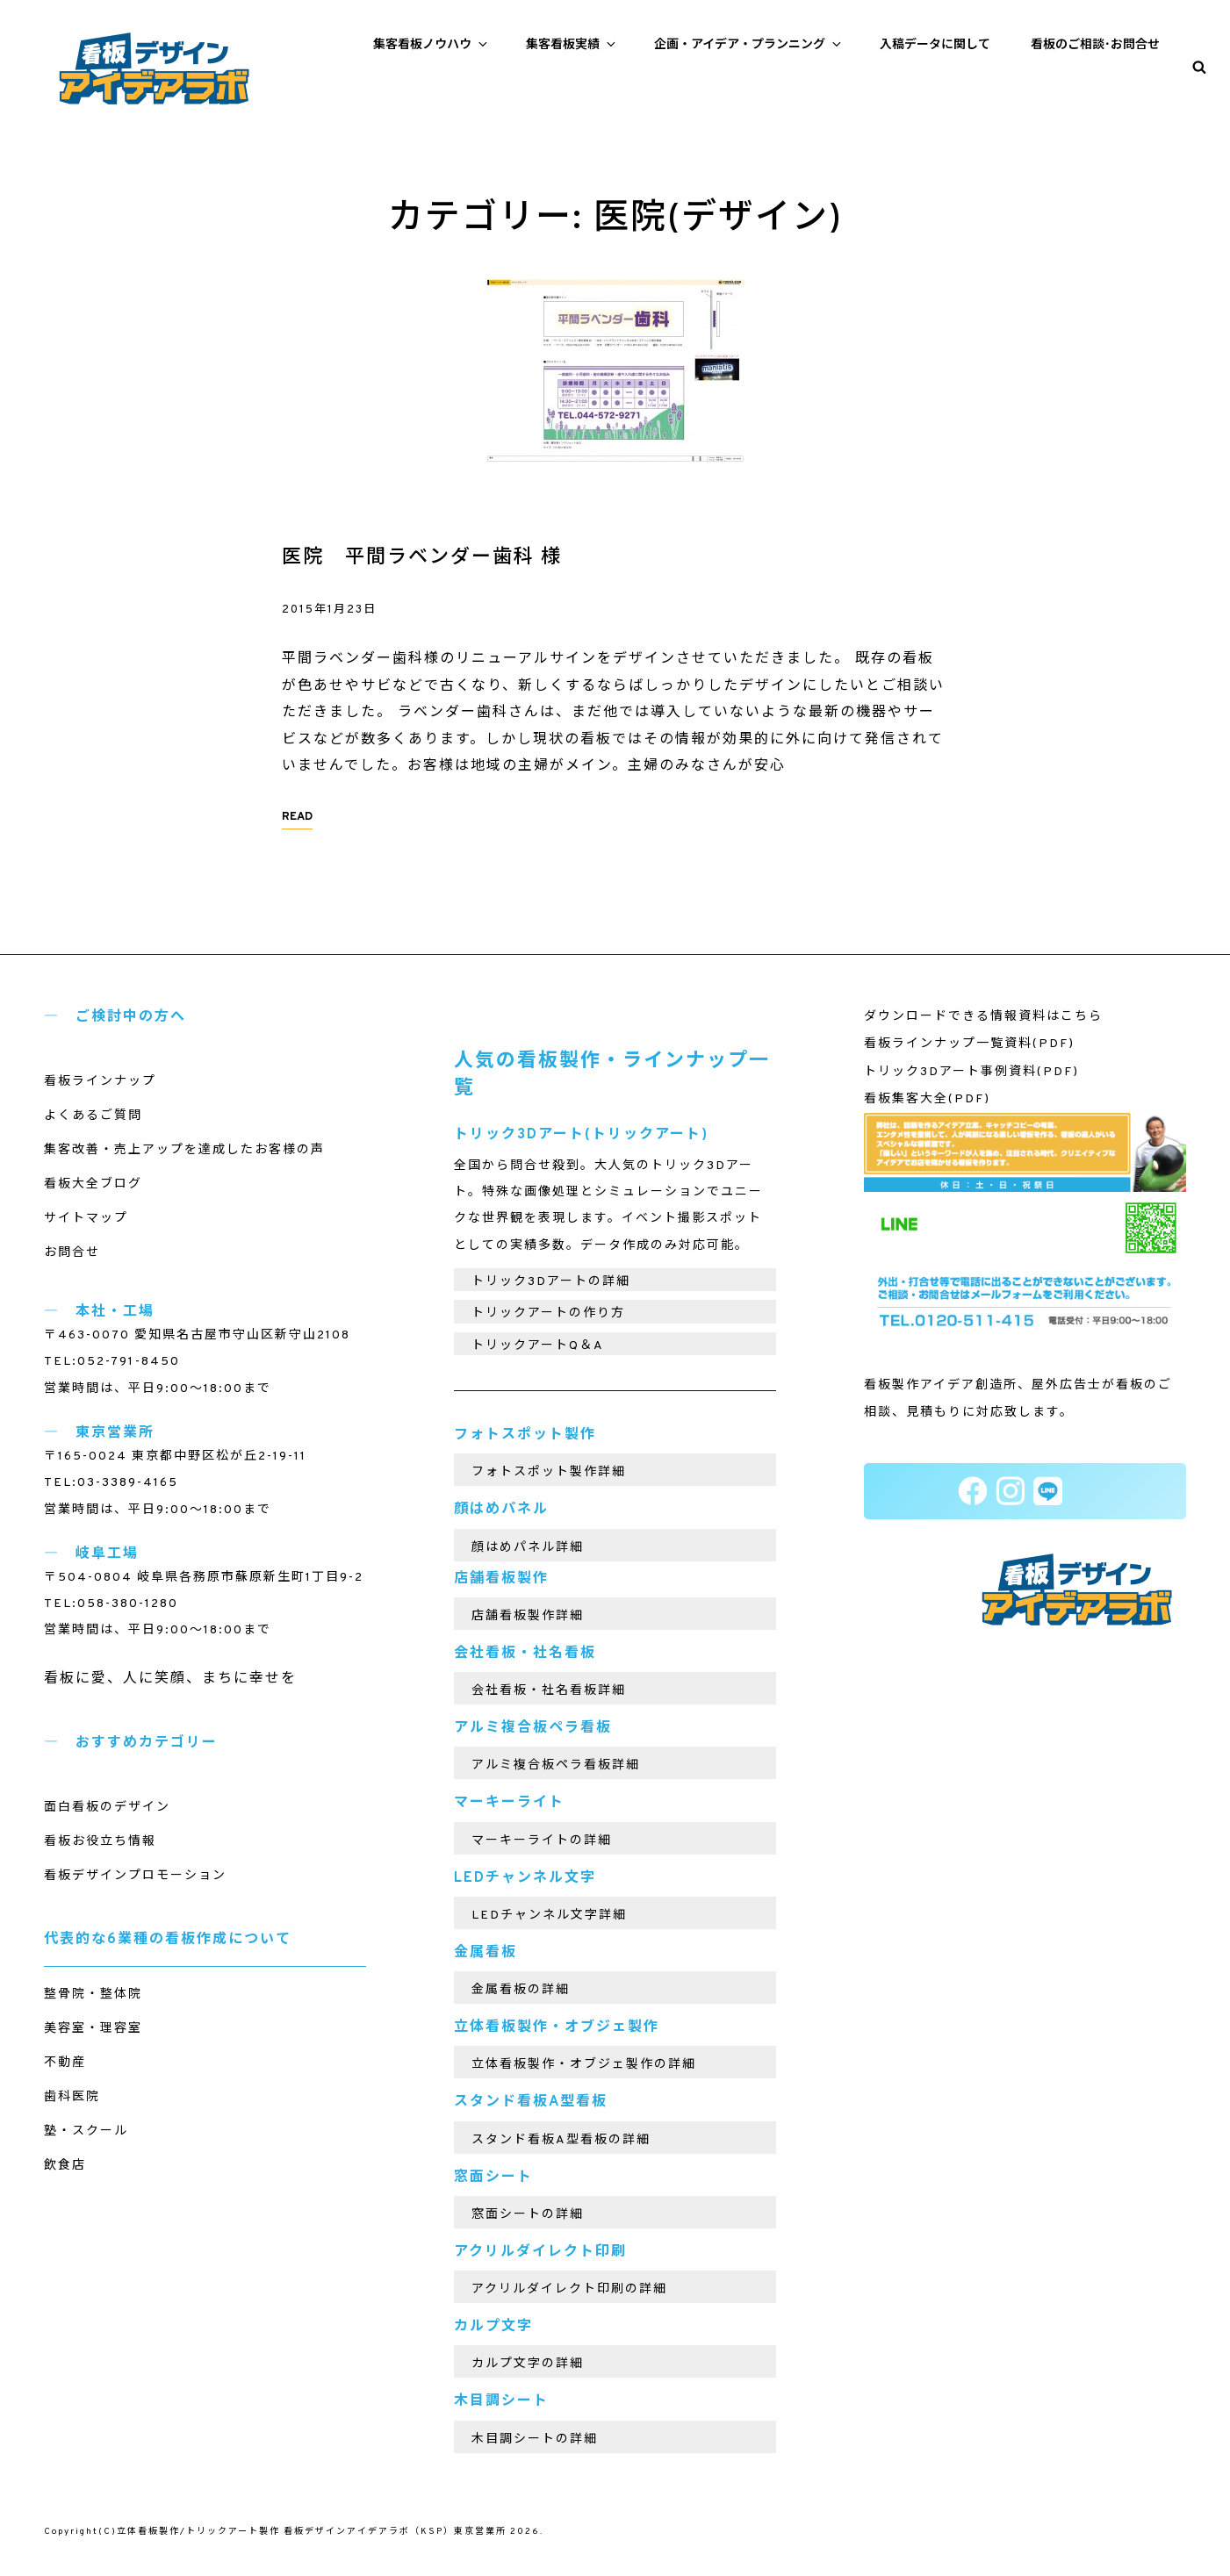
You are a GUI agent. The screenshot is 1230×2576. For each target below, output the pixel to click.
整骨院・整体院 (93, 1994)
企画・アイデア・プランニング (749, 45)
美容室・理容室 (93, 2028)
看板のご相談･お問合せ (1095, 45)
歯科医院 (72, 2097)
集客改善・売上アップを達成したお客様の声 (184, 1150)
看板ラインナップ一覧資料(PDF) (969, 1044)
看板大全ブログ (93, 1184)
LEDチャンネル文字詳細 (549, 1915)
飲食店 (65, 2165)
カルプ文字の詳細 (527, 2364)
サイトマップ (86, 1218)
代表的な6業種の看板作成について (167, 1939)
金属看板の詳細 (520, 1990)
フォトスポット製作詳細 (548, 1472)
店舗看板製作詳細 (527, 1616)
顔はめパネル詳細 (527, 1547)
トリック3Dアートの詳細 (550, 1281)
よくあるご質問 (93, 1116)
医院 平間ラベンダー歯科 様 (422, 558)
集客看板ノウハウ (431, 45)
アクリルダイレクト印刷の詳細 (569, 2289)
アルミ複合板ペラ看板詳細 (555, 1765)
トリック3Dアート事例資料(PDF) (971, 1072)
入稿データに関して (935, 45)
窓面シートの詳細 (527, 2214)
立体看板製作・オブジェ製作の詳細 (583, 2064)
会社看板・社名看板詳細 (548, 1690)
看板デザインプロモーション (135, 1876)
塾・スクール (86, 2131)
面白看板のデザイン (107, 1807)
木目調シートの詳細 (534, 2439)
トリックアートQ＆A (537, 1345)
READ (297, 817)
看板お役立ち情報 (100, 1841)
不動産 (65, 2063)
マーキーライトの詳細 (541, 1840)
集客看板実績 (572, 45)
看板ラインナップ (100, 1081)
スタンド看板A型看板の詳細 (561, 2140)
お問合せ (72, 1252)
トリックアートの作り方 (548, 1313)
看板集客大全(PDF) (927, 1099)
